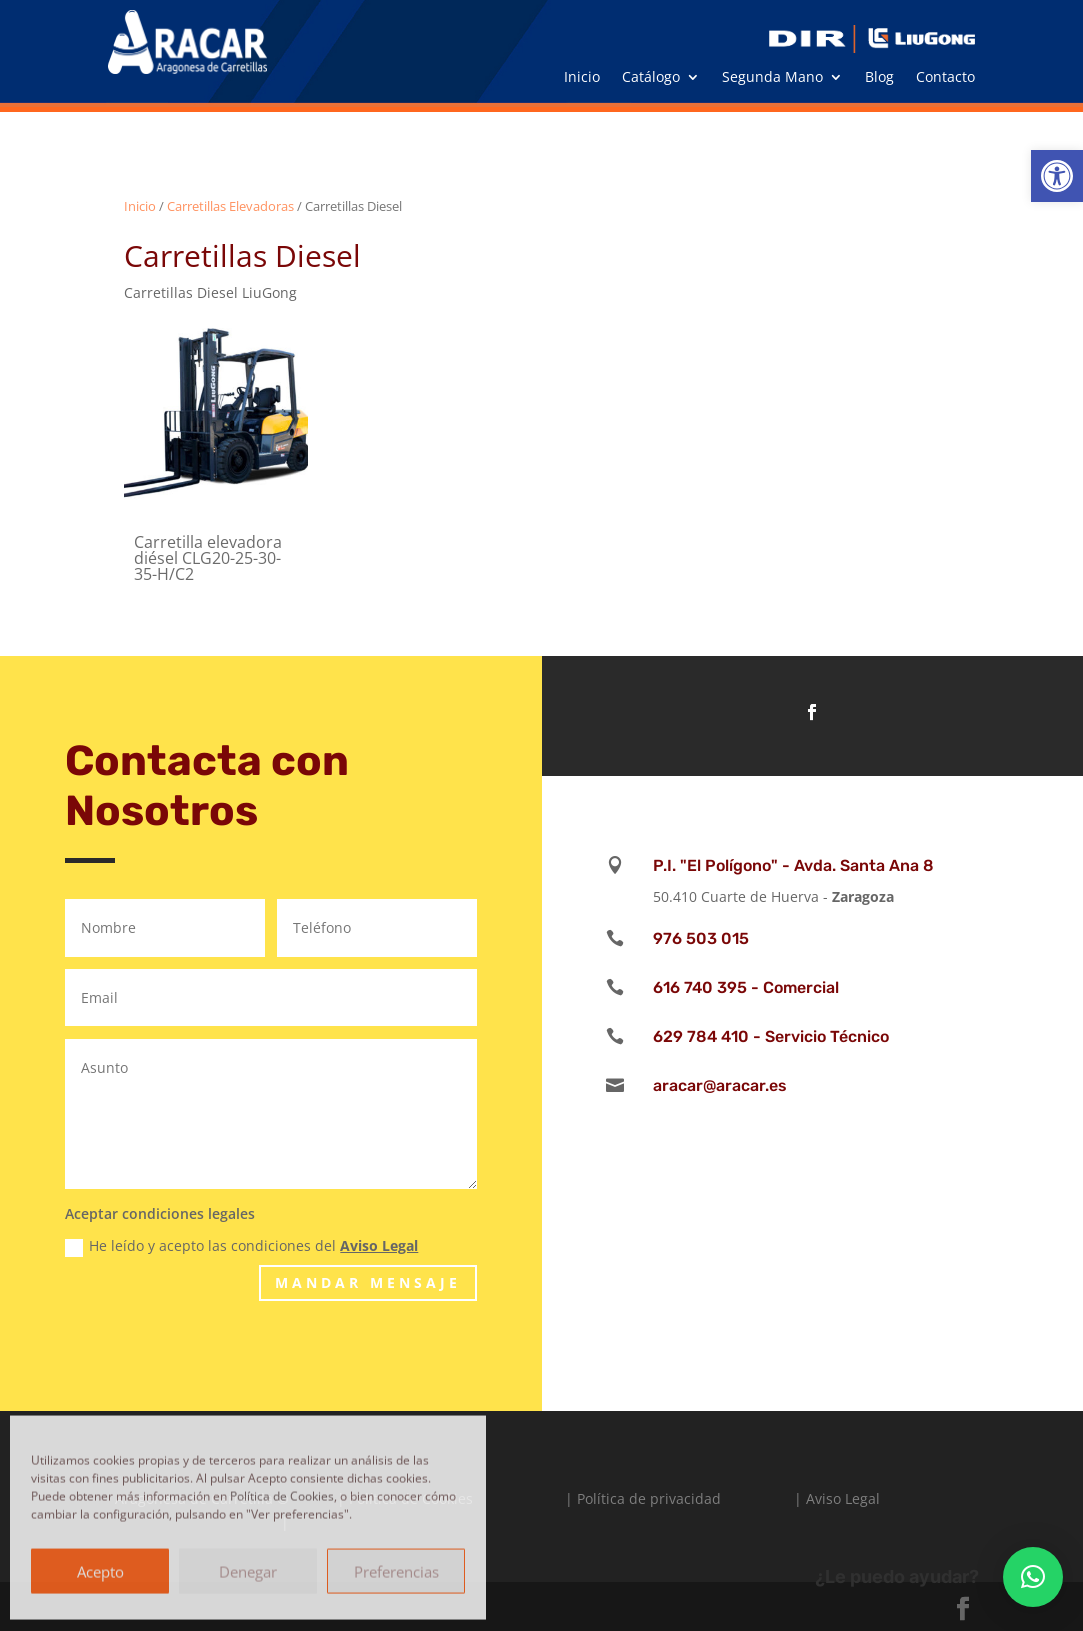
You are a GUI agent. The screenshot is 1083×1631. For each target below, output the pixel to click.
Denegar (248, 1570)
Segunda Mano (772, 78)
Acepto (100, 1570)
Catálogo (651, 78)
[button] (1057, 176)
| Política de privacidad (643, 1498)
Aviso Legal (379, 1245)
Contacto (945, 78)
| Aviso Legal (837, 1498)
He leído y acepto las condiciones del (241, 1246)
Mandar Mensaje (368, 1282)
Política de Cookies (282, 1495)
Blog (879, 78)
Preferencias (396, 1570)
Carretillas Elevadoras (230, 206)
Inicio (582, 78)
